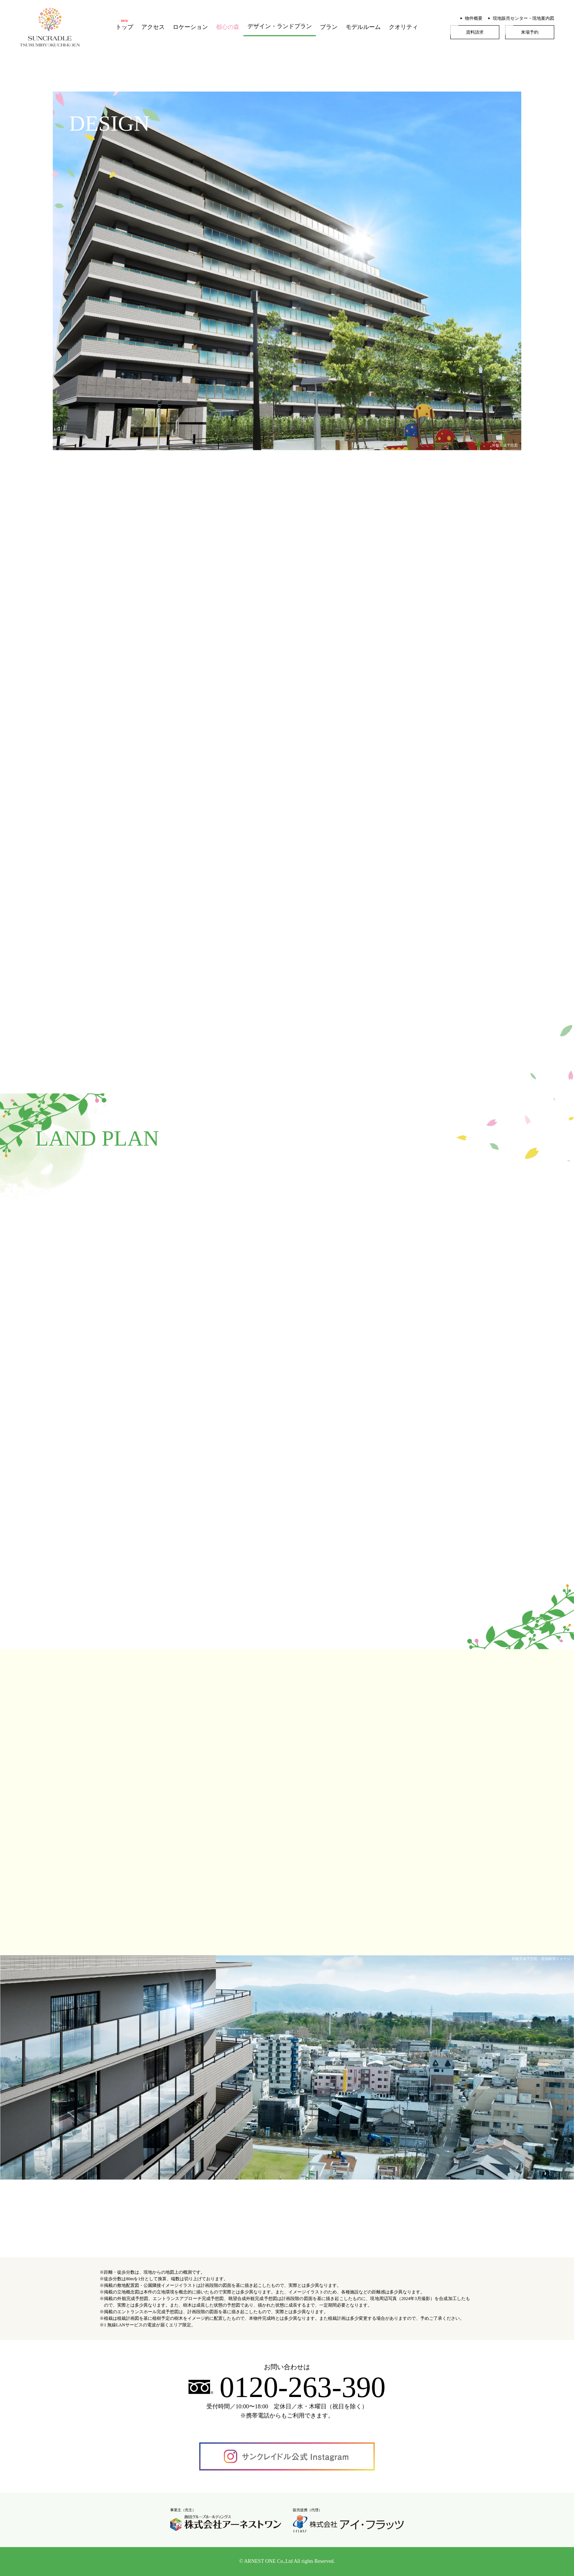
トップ (124, 27)
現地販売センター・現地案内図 (523, 18)
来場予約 (529, 32)
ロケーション (190, 27)
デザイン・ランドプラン (279, 26)
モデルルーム (363, 27)
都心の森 (227, 27)
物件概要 (473, 18)
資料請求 (475, 32)
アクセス (153, 27)
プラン (329, 27)
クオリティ (403, 27)
